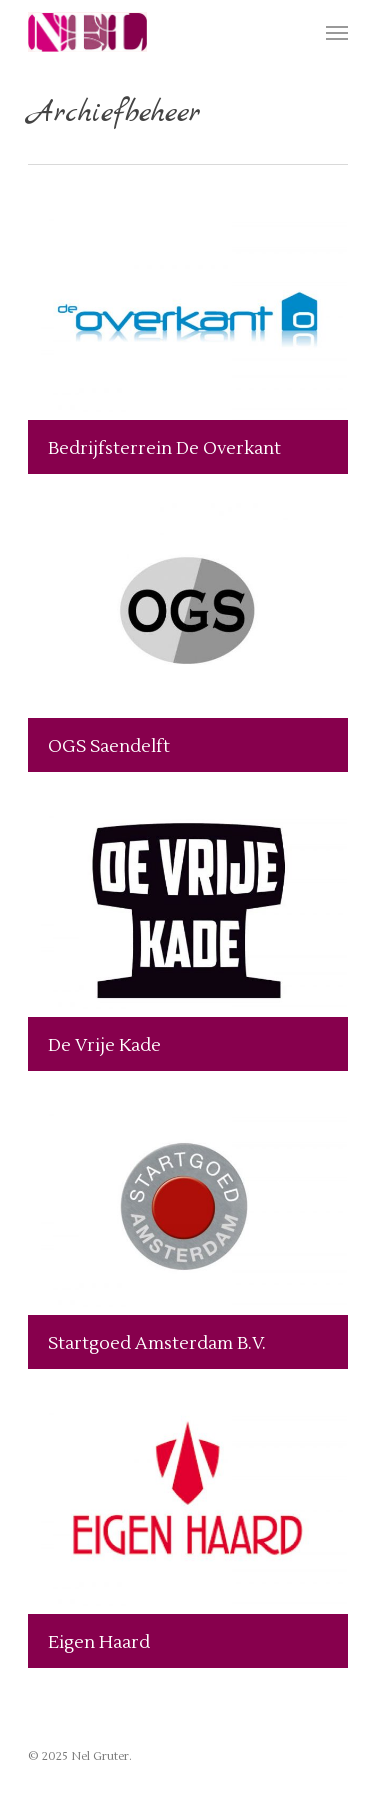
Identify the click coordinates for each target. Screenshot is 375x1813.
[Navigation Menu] (337, 32)
